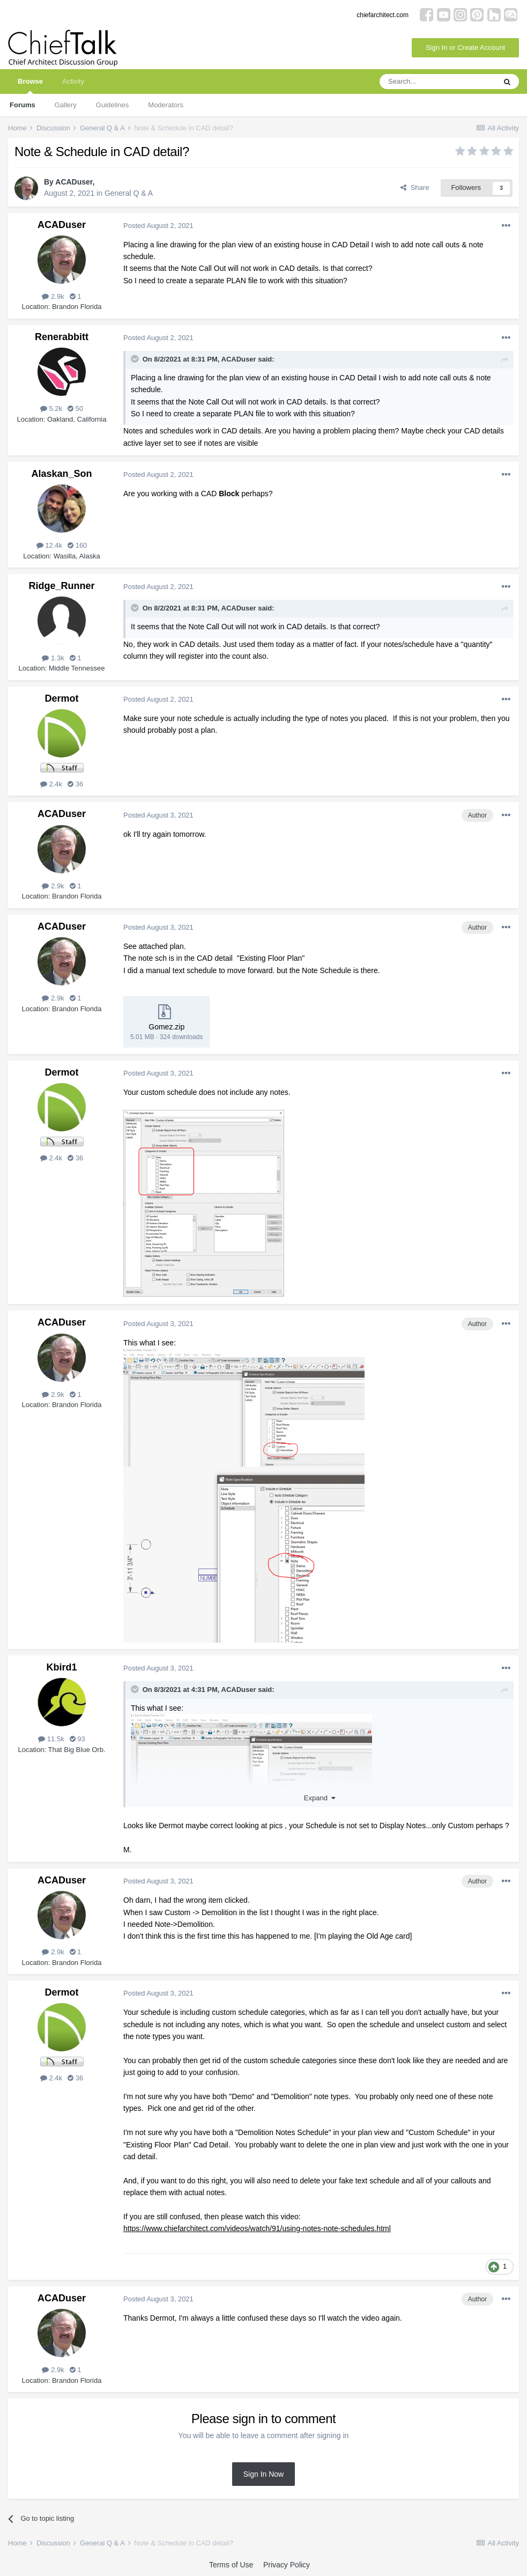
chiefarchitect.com (383, 15)
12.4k (49, 545)
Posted (158, 226)
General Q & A (129, 193)
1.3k (53, 658)
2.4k (51, 784)
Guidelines (112, 105)
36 (75, 784)
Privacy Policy (286, 2564)
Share (414, 187)
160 (77, 545)
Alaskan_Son (61, 473)
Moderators (165, 105)
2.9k (53, 296)
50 (75, 408)
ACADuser (73, 182)
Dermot (61, 698)
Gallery (66, 105)
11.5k (51, 1739)
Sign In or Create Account (465, 47)
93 (77, 1739)
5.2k (51, 408)
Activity (73, 81)
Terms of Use (231, 2564)
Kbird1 (61, 1667)
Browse (30, 85)
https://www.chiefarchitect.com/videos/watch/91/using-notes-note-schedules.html (257, 2228)
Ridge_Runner (61, 585)
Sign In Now (263, 2474)
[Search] (437, 81)
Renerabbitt (61, 337)
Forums (22, 105)
